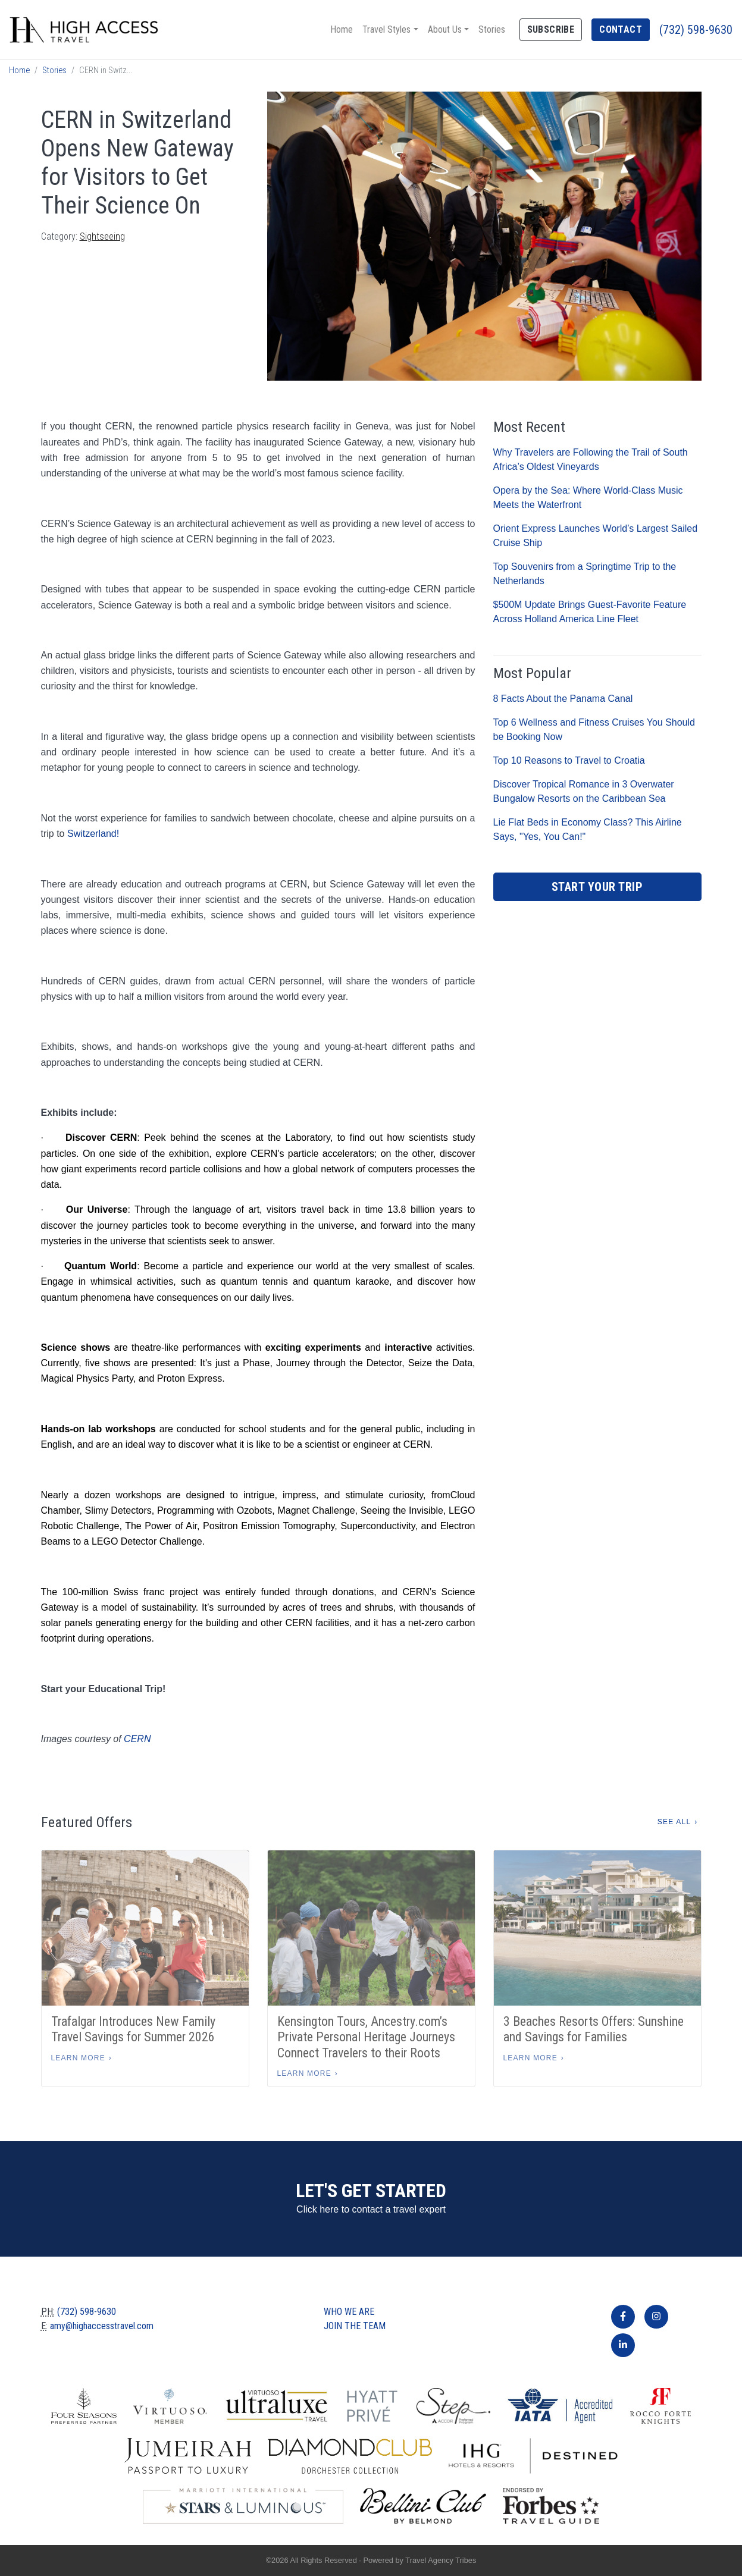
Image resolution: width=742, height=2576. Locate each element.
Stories (491, 29)
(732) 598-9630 (695, 30)
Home (341, 29)
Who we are (349, 2311)
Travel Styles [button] (386, 29)
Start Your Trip (597, 887)
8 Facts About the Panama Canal (563, 699)
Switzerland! (93, 834)
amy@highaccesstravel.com (102, 2326)
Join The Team (355, 2326)
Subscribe (551, 29)
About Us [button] (445, 29)
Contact (620, 29)
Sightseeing (102, 236)
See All (674, 1822)
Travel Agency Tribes (440, 2560)
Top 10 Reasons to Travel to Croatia (569, 760)
